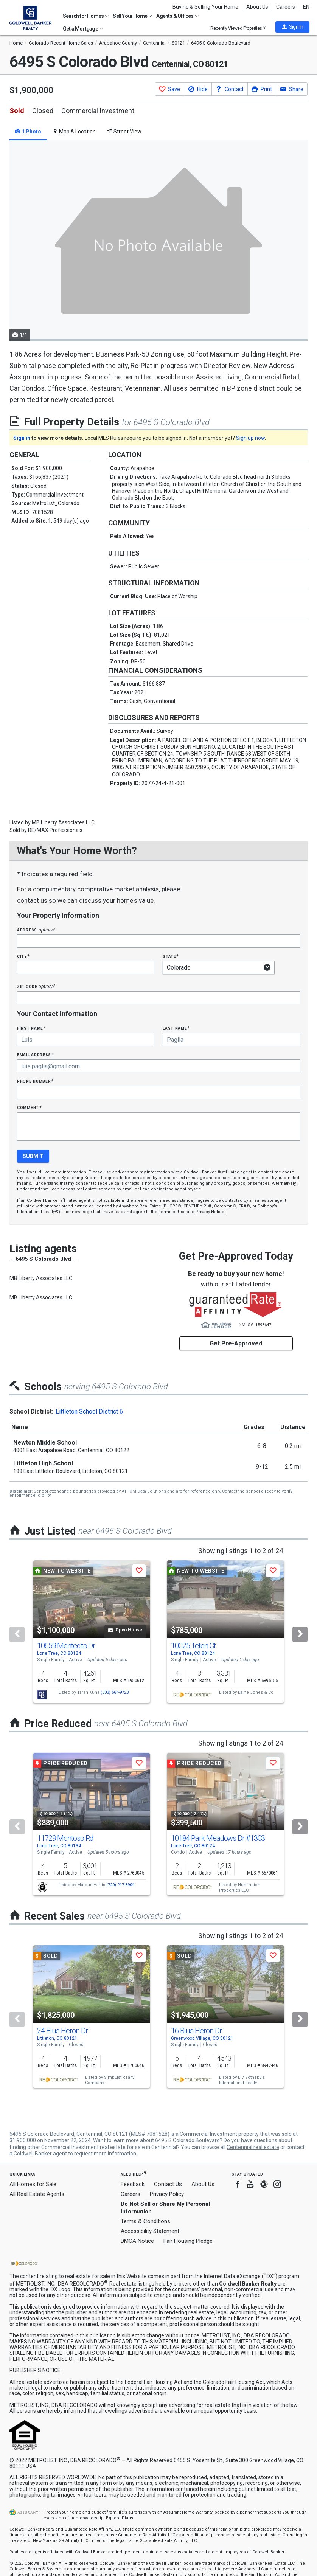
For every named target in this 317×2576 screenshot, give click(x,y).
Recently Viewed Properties (238, 28)
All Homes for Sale (32, 2184)
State (171, 956)
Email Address (35, 1054)
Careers (285, 6)
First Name (31, 1028)
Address (36, 930)
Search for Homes (86, 16)
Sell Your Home (132, 16)
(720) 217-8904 (120, 1884)
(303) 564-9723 (115, 1692)
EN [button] (306, 7)
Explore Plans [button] (119, 2517)
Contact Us (168, 2184)
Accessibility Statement (150, 2231)
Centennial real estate (253, 2147)
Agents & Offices (177, 16)
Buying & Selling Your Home (205, 6)
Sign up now (250, 438)
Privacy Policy (167, 2194)
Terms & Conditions (145, 2221)
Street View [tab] (124, 132)
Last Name (176, 1028)
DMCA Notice (137, 2241)
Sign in (21, 438)
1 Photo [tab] (28, 132)
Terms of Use (172, 1211)
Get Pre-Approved (236, 1343)
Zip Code (36, 986)
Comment (29, 1107)
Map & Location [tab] (74, 132)
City (23, 956)
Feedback (133, 2184)
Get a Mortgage (83, 29)
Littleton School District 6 (89, 1411)
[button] (292, 27)
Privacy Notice (210, 1211)
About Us (257, 6)
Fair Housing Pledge (188, 2241)
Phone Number (35, 1081)
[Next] (300, 1634)
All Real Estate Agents (36, 2194)
